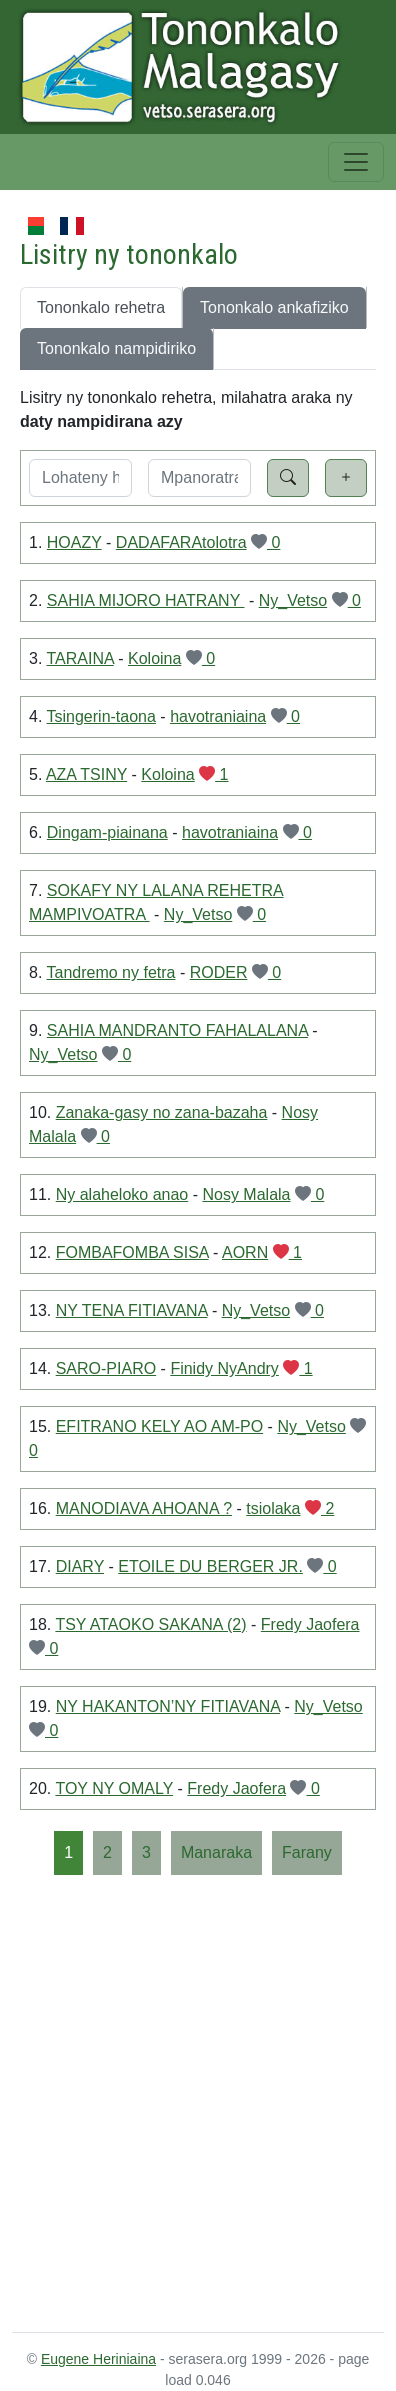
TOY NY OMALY (114, 1788)
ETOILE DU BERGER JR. (210, 1566)
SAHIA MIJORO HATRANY (146, 600)
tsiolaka (273, 1508)
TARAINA (80, 658)
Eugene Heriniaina (98, 2359)
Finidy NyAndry (224, 1368)
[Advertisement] (198, 2102)
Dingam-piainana (107, 832)
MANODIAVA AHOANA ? (144, 1508)
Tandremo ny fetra (111, 972)
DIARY (80, 1566)
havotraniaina (218, 716)
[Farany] (307, 1853)
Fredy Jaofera (310, 1624)
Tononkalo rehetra (101, 307)
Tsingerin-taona (101, 716)
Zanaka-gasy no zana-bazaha (162, 1112)
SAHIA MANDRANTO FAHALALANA (177, 1030)
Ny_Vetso (293, 600)
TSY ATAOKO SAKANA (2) (150, 1624)
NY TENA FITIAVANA (132, 1310)
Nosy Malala (246, 1194)
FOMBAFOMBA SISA (132, 1252)
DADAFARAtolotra (181, 542)
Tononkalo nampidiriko (116, 348)
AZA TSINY (86, 774)
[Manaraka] (216, 1853)
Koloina (154, 658)
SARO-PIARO (106, 1368)
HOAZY (74, 542)
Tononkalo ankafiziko (274, 307)
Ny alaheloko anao (122, 1194)
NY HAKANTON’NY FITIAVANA (168, 1706)
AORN (245, 1252)
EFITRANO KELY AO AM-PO (159, 1426)
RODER (219, 972)
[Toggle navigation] (356, 162)
